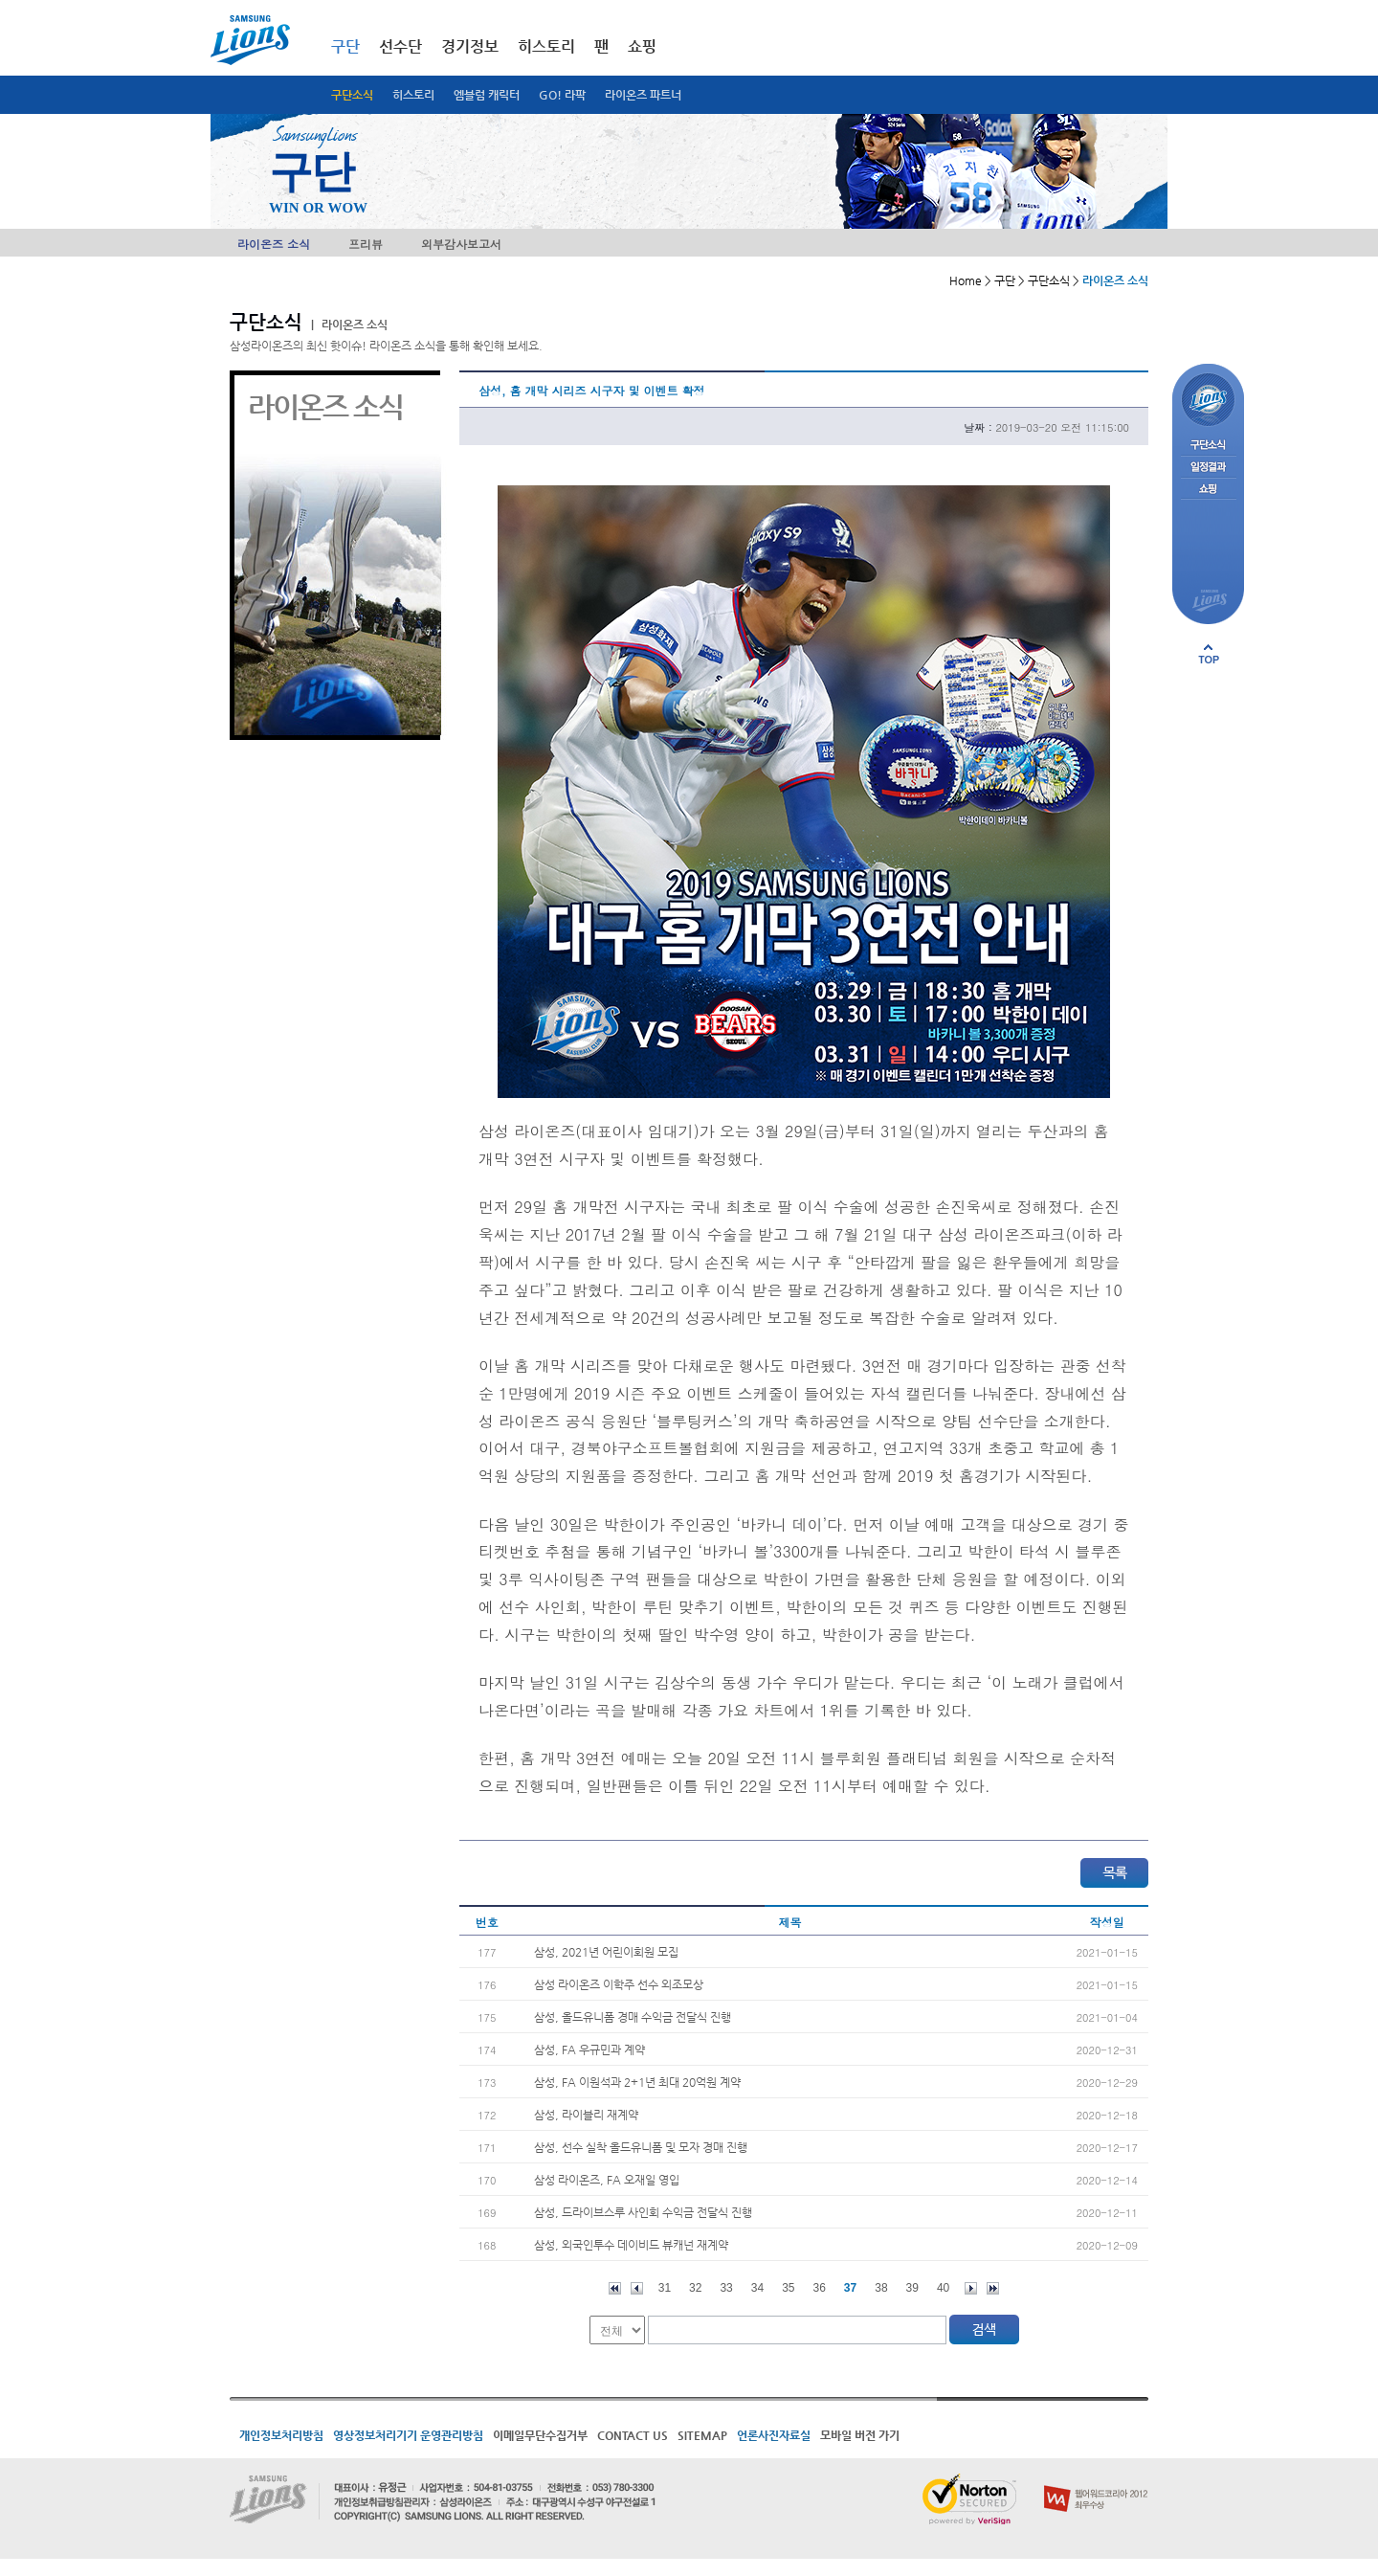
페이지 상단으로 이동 (1208, 653)
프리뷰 (365, 243)
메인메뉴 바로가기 (0, 0)
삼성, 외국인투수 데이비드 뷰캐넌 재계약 (631, 2244)
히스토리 (413, 94)
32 (695, 2288)
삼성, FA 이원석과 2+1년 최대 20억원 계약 (637, 2082)
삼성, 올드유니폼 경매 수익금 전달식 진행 (632, 2017)
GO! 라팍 (562, 94)
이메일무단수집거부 (540, 2435)
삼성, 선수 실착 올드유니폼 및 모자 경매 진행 (640, 2147)
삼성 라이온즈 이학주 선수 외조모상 (618, 1984)
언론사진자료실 (774, 2435)
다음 (971, 2288)
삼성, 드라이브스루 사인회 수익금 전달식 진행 (643, 2212)
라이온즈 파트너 (643, 94)
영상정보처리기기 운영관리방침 (408, 2435)
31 (664, 2288)
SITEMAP (702, 2435)
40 (943, 2288)
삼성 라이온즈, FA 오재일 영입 (606, 2179)
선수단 (400, 46)
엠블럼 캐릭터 (487, 94)
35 (788, 2288)
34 (757, 2288)
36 (819, 2288)
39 (912, 2288)
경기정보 (470, 46)
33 (726, 2288)
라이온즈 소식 (273, 243)
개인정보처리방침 (281, 2435)
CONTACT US (632, 2435)
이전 (637, 2288)
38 (881, 2288)
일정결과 (1208, 468)
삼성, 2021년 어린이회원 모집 (606, 1952)
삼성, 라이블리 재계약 (586, 2114)
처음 (615, 2288)
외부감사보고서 (461, 243)
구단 (345, 46)
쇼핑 (642, 46)
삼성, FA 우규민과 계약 (589, 2049)
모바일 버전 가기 (860, 2435)
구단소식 (352, 94)
